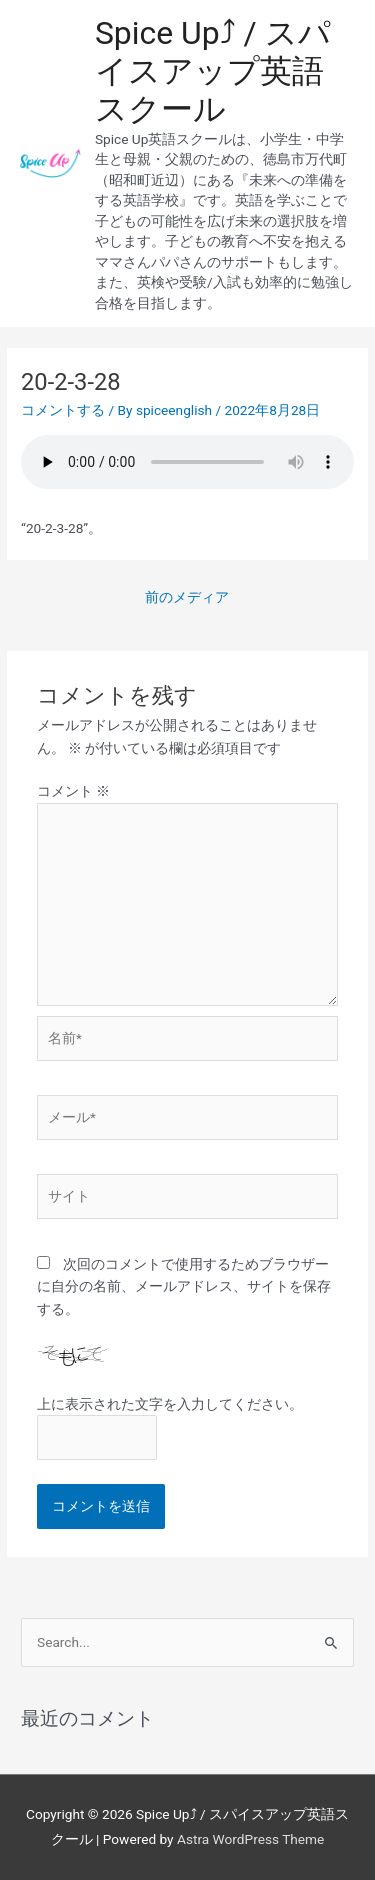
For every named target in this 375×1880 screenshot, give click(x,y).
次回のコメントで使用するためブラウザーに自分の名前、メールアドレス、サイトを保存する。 (184, 1286)
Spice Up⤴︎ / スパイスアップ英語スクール (213, 71)
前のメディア (187, 597)
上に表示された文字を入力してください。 (170, 1404)
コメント (73, 791)
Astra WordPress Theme (250, 1839)
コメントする (63, 410)
